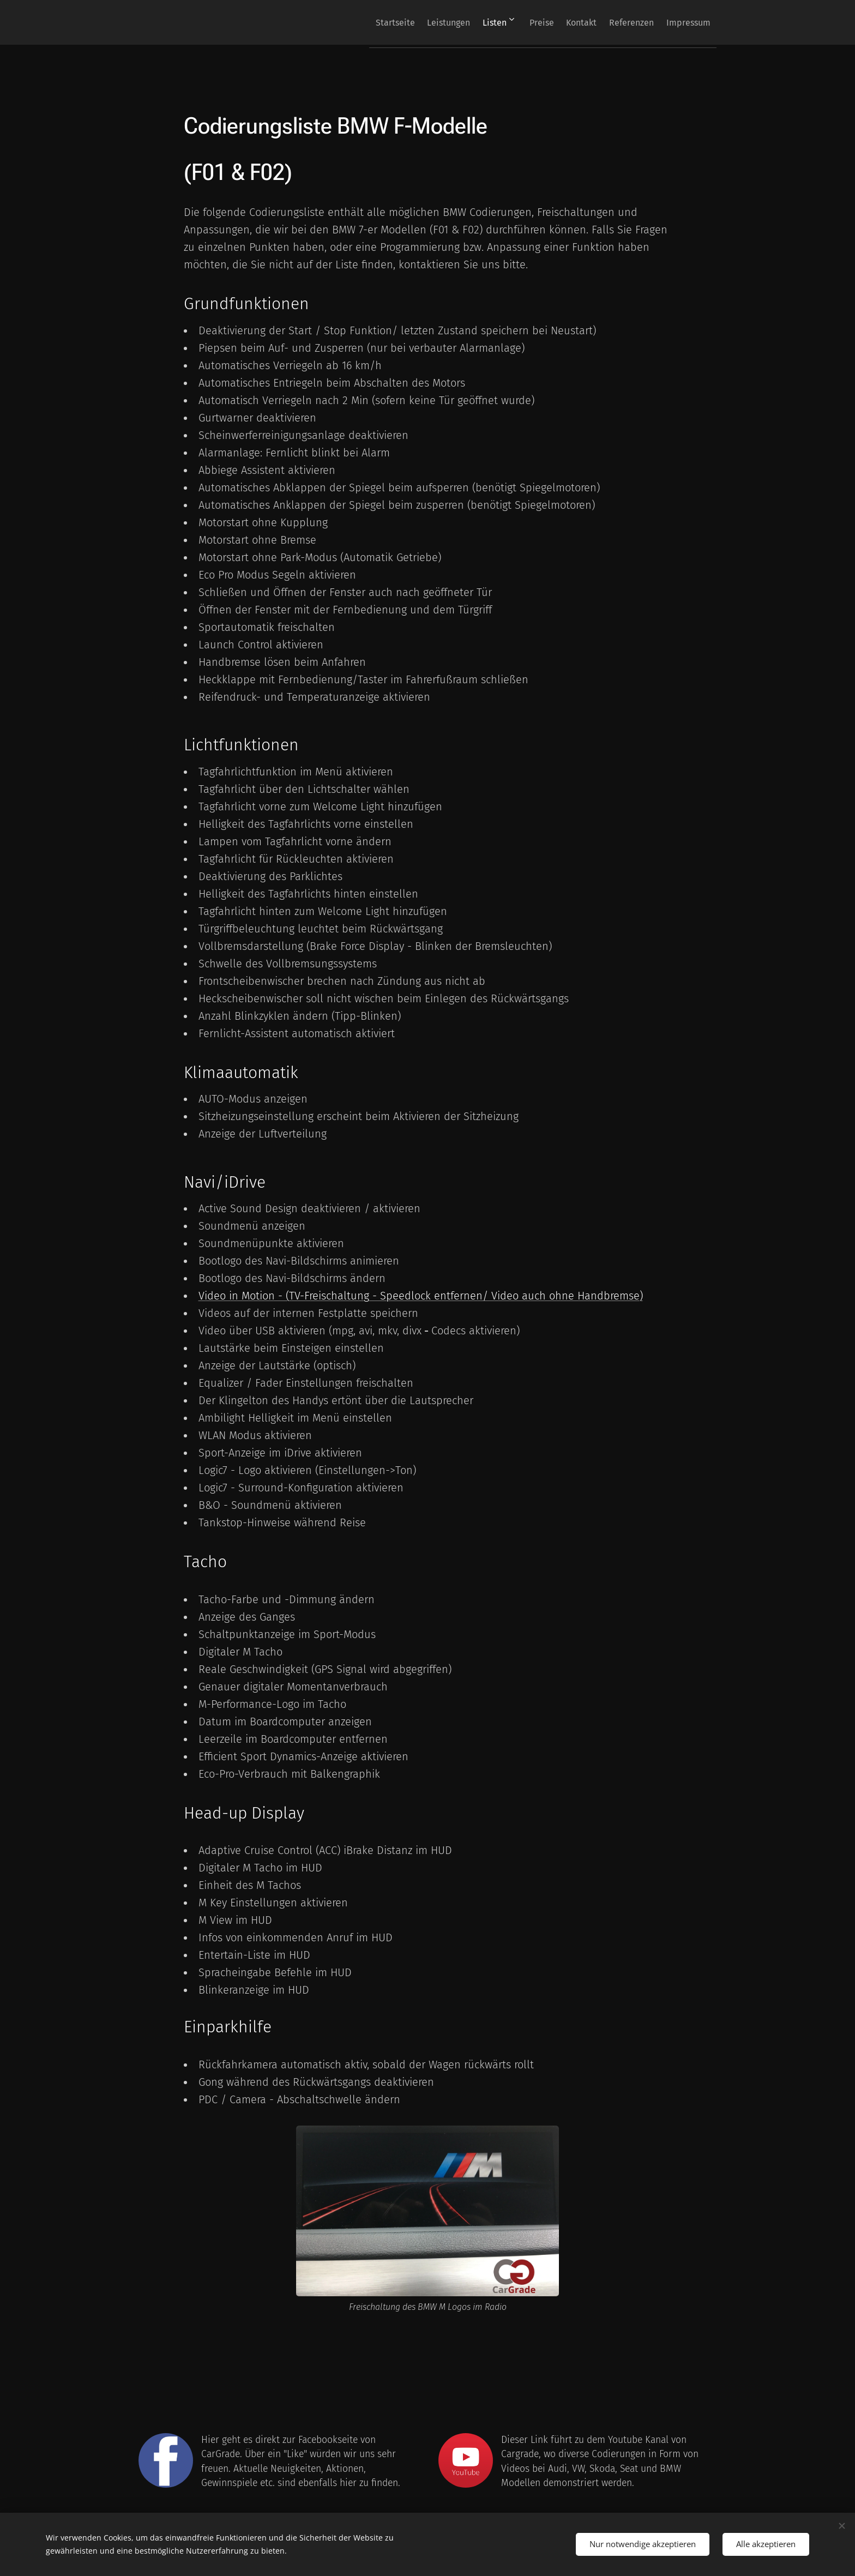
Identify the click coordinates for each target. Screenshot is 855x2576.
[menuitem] (350, 22)
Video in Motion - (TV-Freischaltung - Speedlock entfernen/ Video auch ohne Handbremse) (420, 1295)
